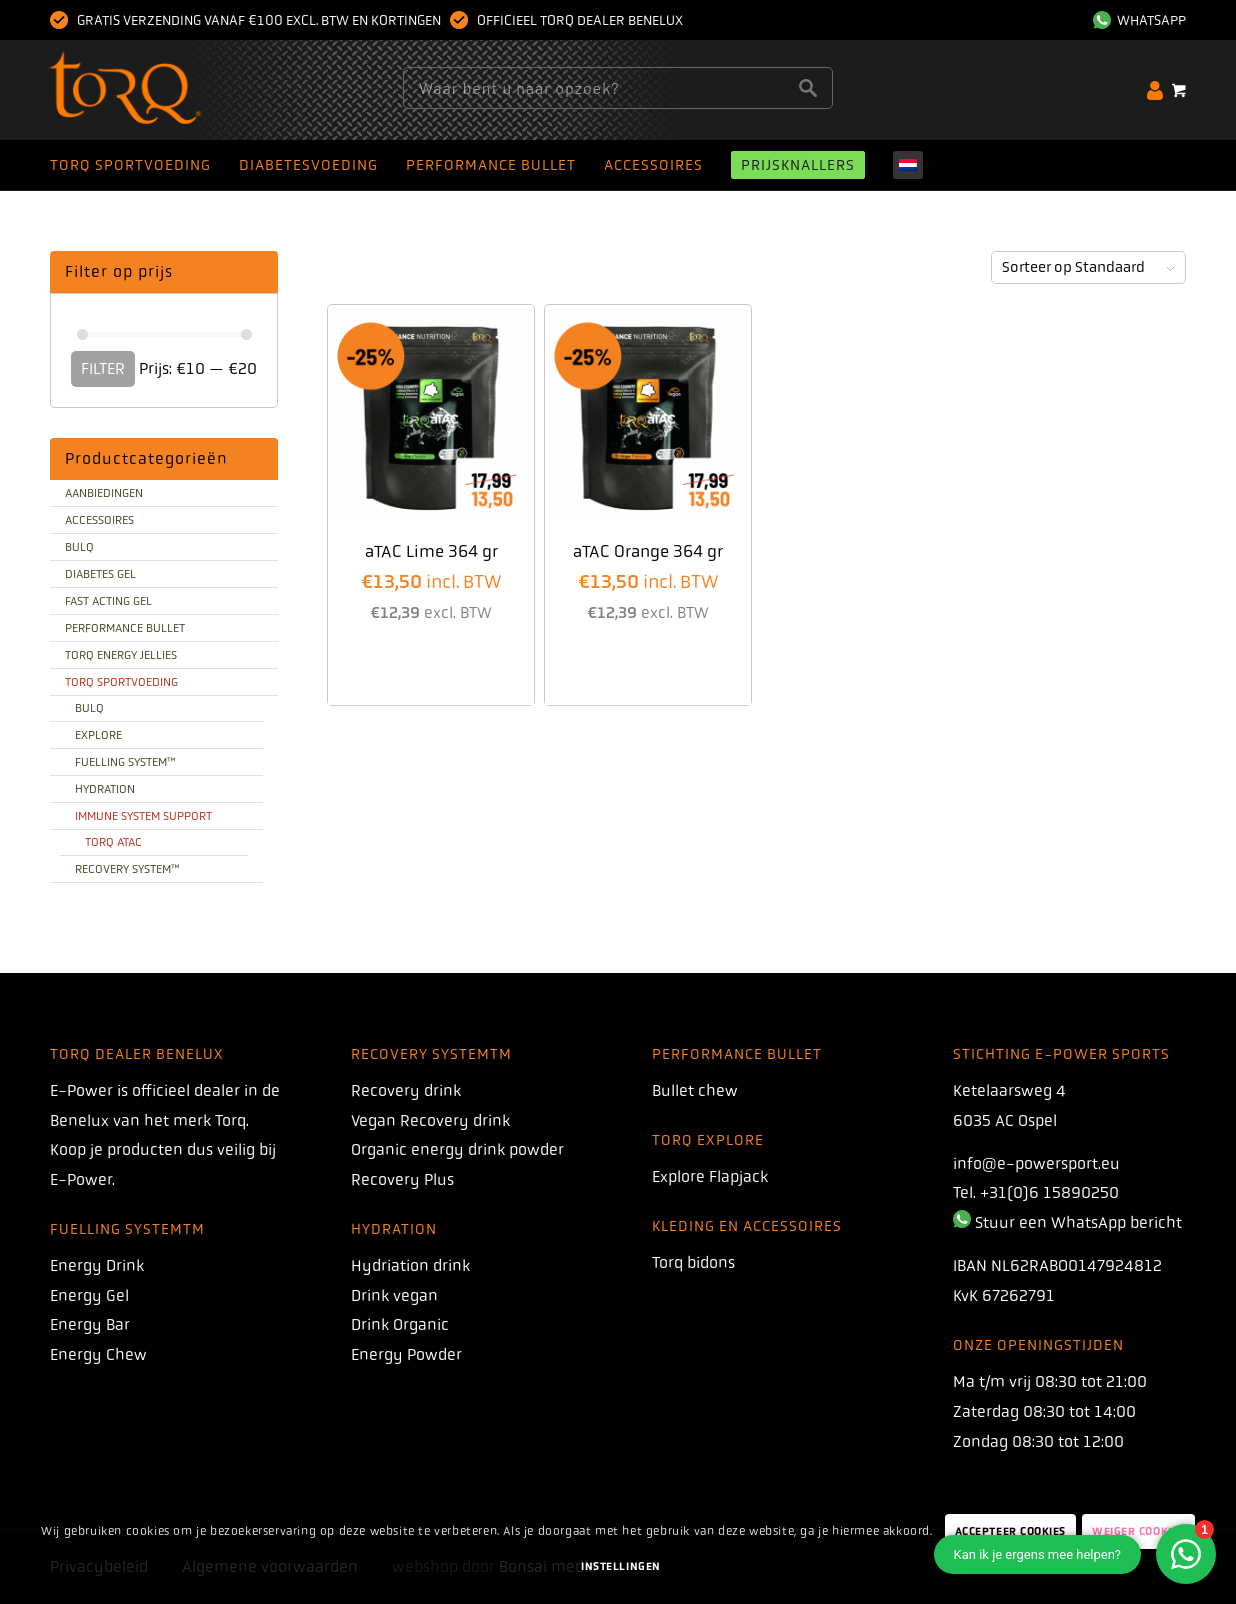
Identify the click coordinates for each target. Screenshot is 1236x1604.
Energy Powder (406, 1354)
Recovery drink (406, 1090)
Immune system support (143, 816)
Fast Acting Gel (108, 601)
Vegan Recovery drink (430, 1120)
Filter (103, 368)
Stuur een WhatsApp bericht (1078, 1222)
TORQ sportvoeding (121, 682)
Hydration (105, 789)
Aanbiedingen (104, 493)
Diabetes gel (100, 574)
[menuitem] (1134, 20)
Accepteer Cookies (1010, 1531)
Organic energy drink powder (457, 1149)
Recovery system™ (127, 869)
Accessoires (99, 520)
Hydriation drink (410, 1265)
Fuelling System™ (125, 762)
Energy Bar (90, 1324)
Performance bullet (125, 628)
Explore (98, 735)
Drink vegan (394, 1295)
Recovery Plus (402, 1179)
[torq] (164, 90)
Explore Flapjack (710, 1176)
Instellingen (621, 1566)
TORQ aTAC (113, 842)
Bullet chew (695, 1090)
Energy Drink (97, 1265)
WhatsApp (1139, 20)
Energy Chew (98, 1354)
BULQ (79, 547)
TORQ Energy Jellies (121, 655)
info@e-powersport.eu (1036, 1163)
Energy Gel (89, 1295)
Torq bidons (693, 1262)
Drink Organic (400, 1324)
